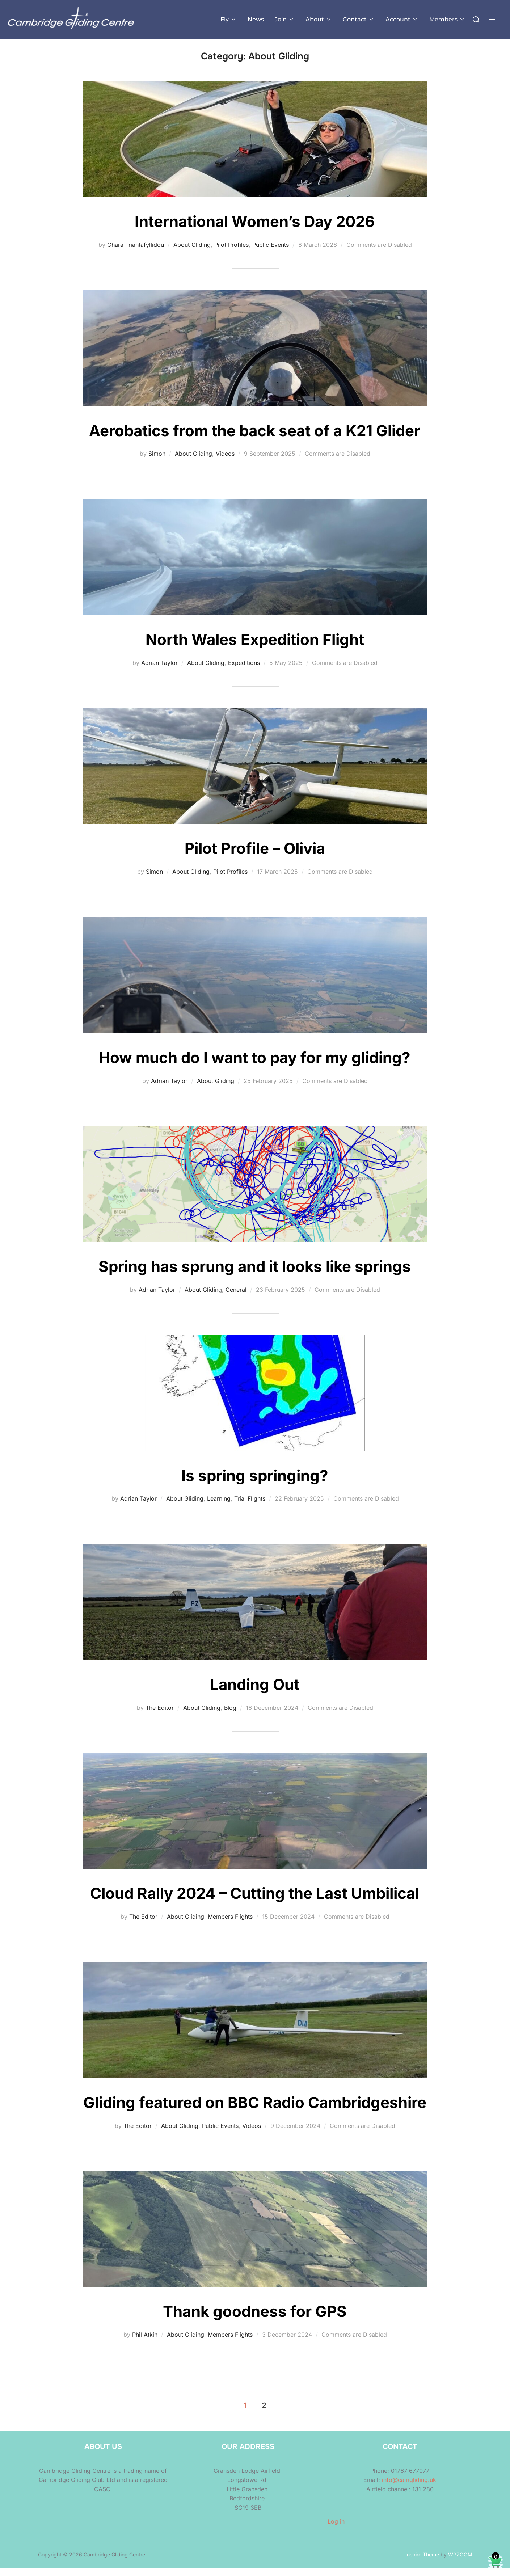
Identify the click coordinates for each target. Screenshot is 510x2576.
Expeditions (244, 670)
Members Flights (230, 1924)
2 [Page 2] (264, 2412)
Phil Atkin (144, 2342)
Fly (228, 19)
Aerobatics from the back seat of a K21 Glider (254, 438)
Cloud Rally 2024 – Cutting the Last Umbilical (254, 1901)
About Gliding (192, 252)
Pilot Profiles (231, 252)
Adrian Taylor (159, 670)
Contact (359, 19)
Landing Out (254, 1692)
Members (447, 19)
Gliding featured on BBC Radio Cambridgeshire (254, 2110)
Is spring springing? (254, 1483)
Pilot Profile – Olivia (255, 856)
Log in (336, 2529)
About (318, 19)
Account (401, 19)
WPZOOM (460, 2562)
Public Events (270, 252)
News (256, 19)
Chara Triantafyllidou (135, 252)
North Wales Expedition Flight (255, 647)
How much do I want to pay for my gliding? (254, 1065)
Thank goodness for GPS (255, 2319)
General (236, 1297)
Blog (230, 1715)
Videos (225, 461)
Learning (219, 1506)
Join (285, 19)
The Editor (160, 1715)
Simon (156, 461)
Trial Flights (249, 1506)
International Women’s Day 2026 (255, 229)
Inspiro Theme (422, 2562)
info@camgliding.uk (409, 2487)
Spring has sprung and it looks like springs (254, 1274)
